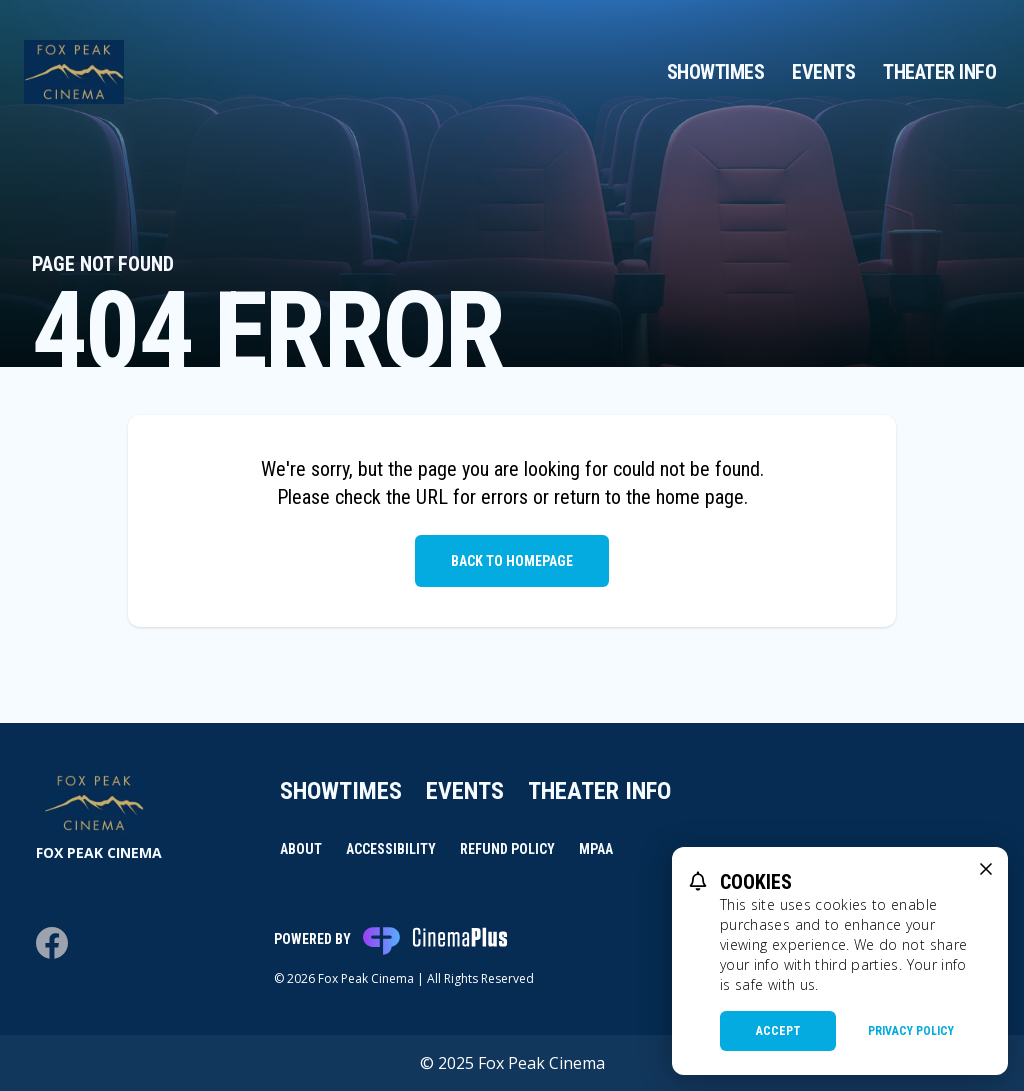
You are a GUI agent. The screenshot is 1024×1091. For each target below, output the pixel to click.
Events (823, 72)
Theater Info (939, 72)
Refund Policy (507, 849)
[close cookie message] (986, 869)
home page (700, 497)
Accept (778, 1031)
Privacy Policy (911, 1031)
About (301, 849)
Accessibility (391, 849)
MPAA (596, 849)
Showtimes (716, 72)
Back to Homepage (512, 561)
